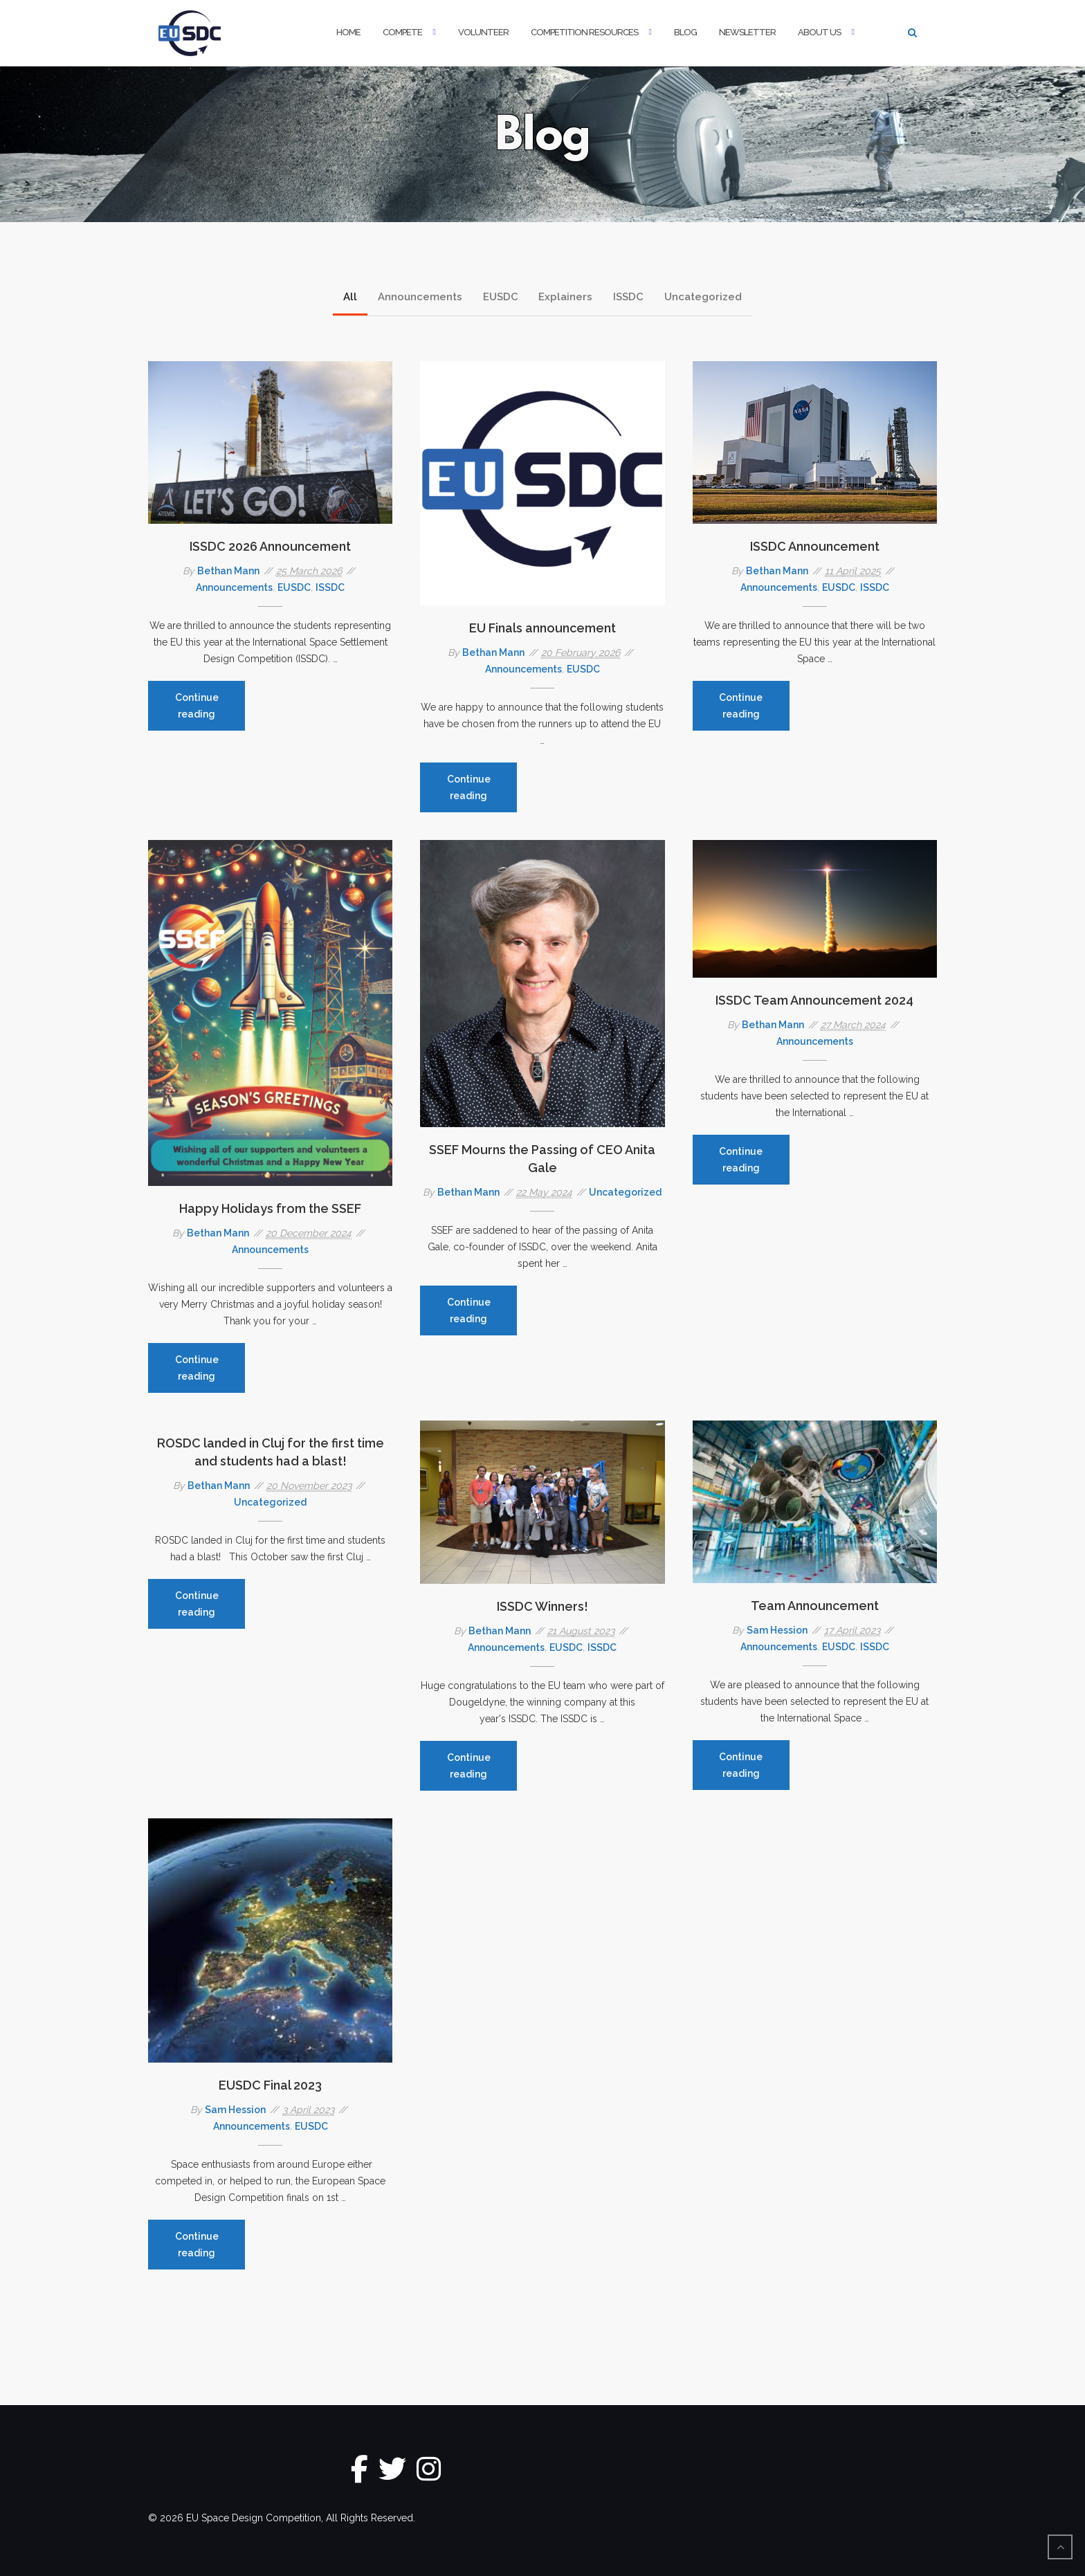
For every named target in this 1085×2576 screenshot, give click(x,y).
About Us (819, 32)
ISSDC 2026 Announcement (270, 546)
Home (348, 32)
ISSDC (629, 297)
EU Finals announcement (542, 628)
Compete (402, 32)
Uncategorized (703, 297)
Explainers (566, 297)
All (350, 297)
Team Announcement (815, 1605)
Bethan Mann (228, 570)
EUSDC (500, 297)
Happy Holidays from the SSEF (270, 1208)
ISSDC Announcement (814, 546)
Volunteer (483, 32)
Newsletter (747, 32)
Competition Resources (584, 32)
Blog (685, 32)
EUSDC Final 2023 (270, 2085)
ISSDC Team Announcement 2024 (814, 1000)
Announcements (420, 297)
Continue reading (210, 711)
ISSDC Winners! (542, 1606)
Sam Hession (777, 1630)
